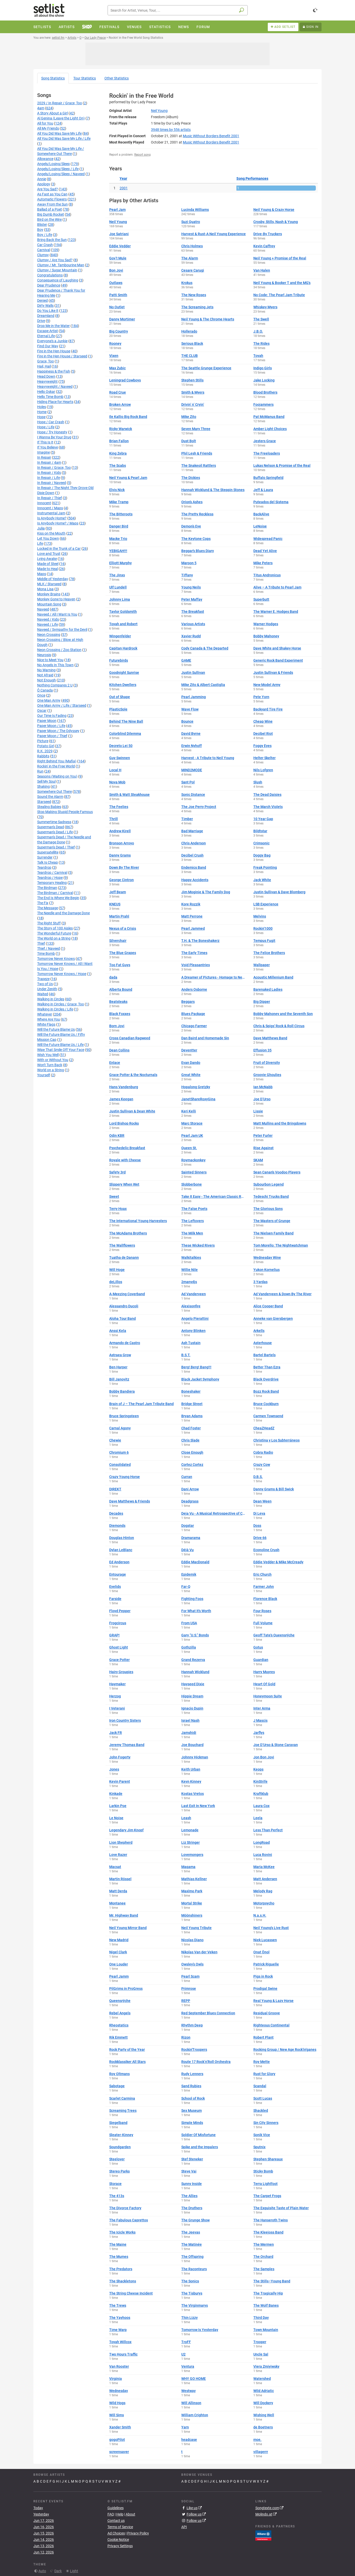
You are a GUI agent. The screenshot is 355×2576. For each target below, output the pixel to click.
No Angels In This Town (55, 665)
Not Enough (46, 680)
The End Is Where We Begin (58, 898)
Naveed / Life (47, 624)
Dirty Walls (45, 305)
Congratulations (50, 275)
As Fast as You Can (52, 194)
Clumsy (43, 255)
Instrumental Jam (51, 513)
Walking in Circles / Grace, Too (60, 1004)
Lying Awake (47, 559)
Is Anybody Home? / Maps (57, 523)
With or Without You (52, 1060)
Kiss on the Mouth (51, 533)
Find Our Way (47, 346)
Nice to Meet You (50, 660)
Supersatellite (47, 852)
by (171, 130)
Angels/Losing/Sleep (53, 164)
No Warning (46, 670)
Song (53, 78)
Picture (42, 741)
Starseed (44, 802)
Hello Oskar (46, 392)
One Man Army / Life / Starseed (61, 705)
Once (41, 695)
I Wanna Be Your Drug (54, 437)
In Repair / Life (48, 478)
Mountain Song (49, 604)
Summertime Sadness (54, 822)
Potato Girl (45, 746)
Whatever (44, 1014)
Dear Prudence (48, 285)
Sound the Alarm (50, 797)
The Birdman (47, 888)
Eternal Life (46, 336)
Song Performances (252, 178)
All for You (45, 123)
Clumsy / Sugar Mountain (57, 270)
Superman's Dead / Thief (56, 847)
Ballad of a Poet (49, 209)
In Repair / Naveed (51, 483)
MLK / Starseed (49, 584)
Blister (42, 224)
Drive (41, 321)
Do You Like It (47, 311)
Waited (42, 994)
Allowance (45, 159)
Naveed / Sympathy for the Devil (62, 629)
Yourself (43, 1075)
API (184, 2527)
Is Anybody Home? (51, 518)
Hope (41, 417)
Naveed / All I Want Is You (57, 614)
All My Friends (48, 128)
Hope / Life (45, 427)
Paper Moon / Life (51, 726)
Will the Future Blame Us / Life (60, 1045)
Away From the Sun (52, 204)
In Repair (44, 457)
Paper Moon (46, 721)
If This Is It (45, 442)
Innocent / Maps (50, 508)
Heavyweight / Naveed (55, 386)
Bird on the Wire (49, 219)
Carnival (43, 250)
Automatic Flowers (52, 199)
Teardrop (44, 867)
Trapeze (43, 979)
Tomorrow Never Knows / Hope (61, 974)
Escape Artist (47, 331)
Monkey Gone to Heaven (56, 599)
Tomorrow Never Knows (56, 959)
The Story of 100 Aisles (55, 928)
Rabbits (43, 756)
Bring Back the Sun (52, 240)
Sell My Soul (46, 781)
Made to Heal (47, 569)
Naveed (43, 609)
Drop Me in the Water (53, 326)
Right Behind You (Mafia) (56, 761)
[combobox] (177, 10)
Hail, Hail (44, 366)
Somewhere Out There (54, 791)
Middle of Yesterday (52, 579)
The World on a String (54, 938)
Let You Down (48, 538)
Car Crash (45, 245)
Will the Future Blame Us (56, 1029)
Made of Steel (47, 564)
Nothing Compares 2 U (55, 685)
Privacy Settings (120, 2546)
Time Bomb (46, 953)
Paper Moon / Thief (52, 736)
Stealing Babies (49, 807)
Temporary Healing (52, 883)
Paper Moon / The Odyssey (58, 731)
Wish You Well (48, 1055)
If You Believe (47, 447)
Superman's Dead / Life (55, 832)
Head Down (46, 376)
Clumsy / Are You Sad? (55, 260)
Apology (43, 184)
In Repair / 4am (49, 462)
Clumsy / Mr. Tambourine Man (60, 265)
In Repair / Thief (49, 498)
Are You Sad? (47, 189)
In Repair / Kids (49, 473)
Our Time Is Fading (51, 716)
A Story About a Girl (52, 113)
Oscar (42, 710)
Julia (41, 528)
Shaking (43, 786)
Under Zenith (47, 989)
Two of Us (45, 984)
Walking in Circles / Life (55, 1009)
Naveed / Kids (48, 619)
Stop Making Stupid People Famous (65, 812)
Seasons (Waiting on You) (57, 776)
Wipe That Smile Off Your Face (60, 1050)
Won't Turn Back (49, 1065)
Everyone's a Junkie (52, 341)
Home (42, 412)
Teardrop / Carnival (52, 872)
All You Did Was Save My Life (59, 133)
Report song (142, 154)
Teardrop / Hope (50, 878)
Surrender (45, 857)
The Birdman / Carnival (55, 893)
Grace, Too (45, 361)
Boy (40, 230)
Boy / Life (44, 235)
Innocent (44, 503)
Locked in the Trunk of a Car (59, 548)
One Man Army (48, 700)
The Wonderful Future (54, 933)
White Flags (46, 1024)
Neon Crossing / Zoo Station (59, 650)
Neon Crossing (48, 635)
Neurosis (44, 655)
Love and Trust (48, 554)
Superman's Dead (50, 827)
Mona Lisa (45, 589)
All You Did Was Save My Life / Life (64, 138)
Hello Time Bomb (50, 397)
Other (116, 78)
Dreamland (45, 316)
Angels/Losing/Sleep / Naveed (61, 174)
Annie (41, 179)
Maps (41, 574)
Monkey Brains (48, 594)
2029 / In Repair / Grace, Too (59, 103)
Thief (41, 943)
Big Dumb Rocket (50, 214)
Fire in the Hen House (53, 351)
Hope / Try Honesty (52, 432)
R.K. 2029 (45, 751)
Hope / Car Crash (50, 422)
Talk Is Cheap (47, 862)
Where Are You (48, 1019)
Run (40, 771)
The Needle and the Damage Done (63, 913)
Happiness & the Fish (53, 371)
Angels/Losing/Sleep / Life (58, 169)
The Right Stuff (49, 923)
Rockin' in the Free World (56, 766)
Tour (84, 78)
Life (40, 543)
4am (40, 108)
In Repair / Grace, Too (54, 467)
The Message (47, 908)
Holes (41, 407)
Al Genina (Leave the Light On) (61, 118)
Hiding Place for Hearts (55, 402)
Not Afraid (45, 675)
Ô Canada (45, 690)
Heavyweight (47, 381)
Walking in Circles (50, 999)
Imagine (43, 452)
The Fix (42, 903)
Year (123, 178)
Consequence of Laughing (57, 280)
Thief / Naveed (48, 948)
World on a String (50, 1070)
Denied (42, 300)
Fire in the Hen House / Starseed (62, 356)
